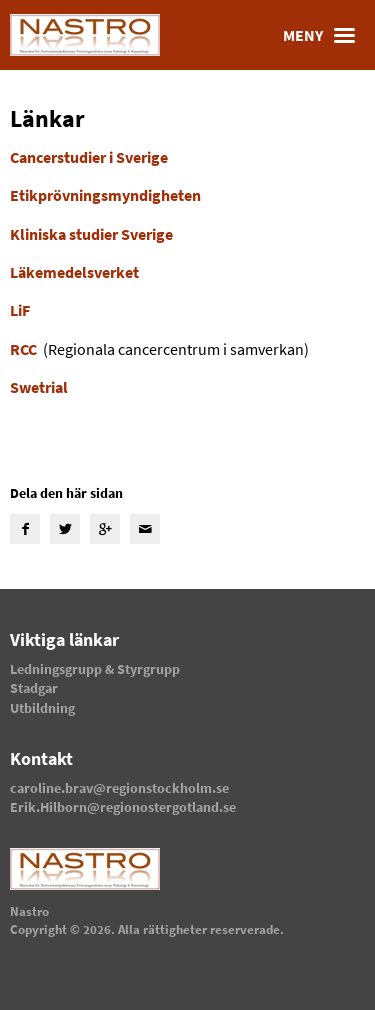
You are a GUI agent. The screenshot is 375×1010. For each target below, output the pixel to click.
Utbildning (42, 708)
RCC (23, 349)
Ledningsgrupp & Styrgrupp (95, 669)
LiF (20, 310)
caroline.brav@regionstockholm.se (119, 788)
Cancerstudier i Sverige (89, 157)
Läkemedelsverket (74, 272)
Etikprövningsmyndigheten (105, 195)
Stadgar (34, 688)
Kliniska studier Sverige (91, 234)
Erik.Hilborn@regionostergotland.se (123, 807)
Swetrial (39, 387)
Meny (324, 35)
